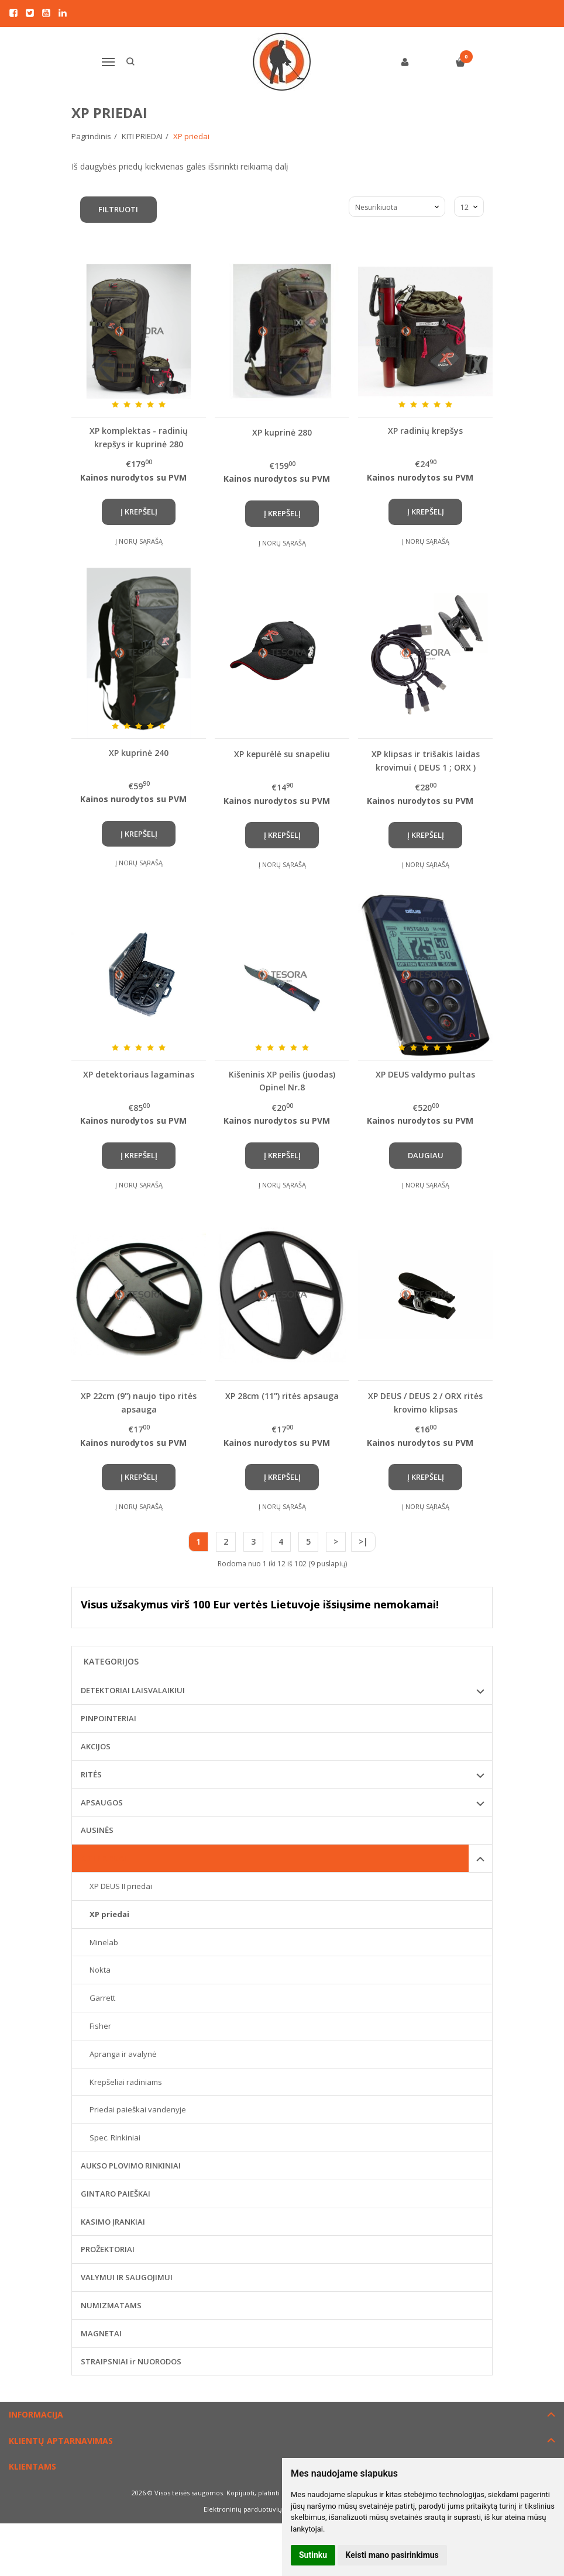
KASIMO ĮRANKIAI (113, 2221)
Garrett (102, 1998)
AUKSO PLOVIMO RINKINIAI (131, 2165)
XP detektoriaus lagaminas (138, 1074)
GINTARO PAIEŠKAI (115, 2193)
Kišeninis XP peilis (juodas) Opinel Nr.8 (282, 1081)
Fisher (100, 2026)
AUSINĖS (97, 1830)
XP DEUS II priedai (121, 1886)
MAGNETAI (101, 2333)
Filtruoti (119, 209)
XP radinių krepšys (425, 430)
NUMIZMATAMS (111, 2305)
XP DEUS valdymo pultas (425, 1074)
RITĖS (91, 1774)
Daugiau (425, 1155)
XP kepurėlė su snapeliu (282, 753)
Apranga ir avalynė (123, 2054)
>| (363, 1541)
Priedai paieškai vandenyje (138, 2109)
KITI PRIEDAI (103, 1858)
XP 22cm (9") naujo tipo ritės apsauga (139, 1402)
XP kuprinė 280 (282, 432)
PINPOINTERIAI (108, 1718)
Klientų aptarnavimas (61, 2440)
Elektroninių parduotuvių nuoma (255, 2509)
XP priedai (109, 1914)
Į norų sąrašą (139, 541)
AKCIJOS (96, 1746)
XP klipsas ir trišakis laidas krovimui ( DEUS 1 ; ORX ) (426, 760)
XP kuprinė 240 (138, 752)
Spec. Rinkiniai (115, 2137)
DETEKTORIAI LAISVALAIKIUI (133, 1690)
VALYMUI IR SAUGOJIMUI (127, 2277)
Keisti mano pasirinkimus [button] (392, 2555)
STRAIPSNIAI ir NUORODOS (131, 2361)
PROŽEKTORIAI (108, 2249)
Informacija (36, 2414)
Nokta (100, 1969)
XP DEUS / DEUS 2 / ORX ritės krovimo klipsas (425, 1402)
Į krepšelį (139, 511)
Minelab (104, 1942)
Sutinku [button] (313, 2555)
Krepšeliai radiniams (126, 2082)
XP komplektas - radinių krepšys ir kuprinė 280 (139, 437)
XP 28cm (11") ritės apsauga (282, 1395)
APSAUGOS (102, 1802)
